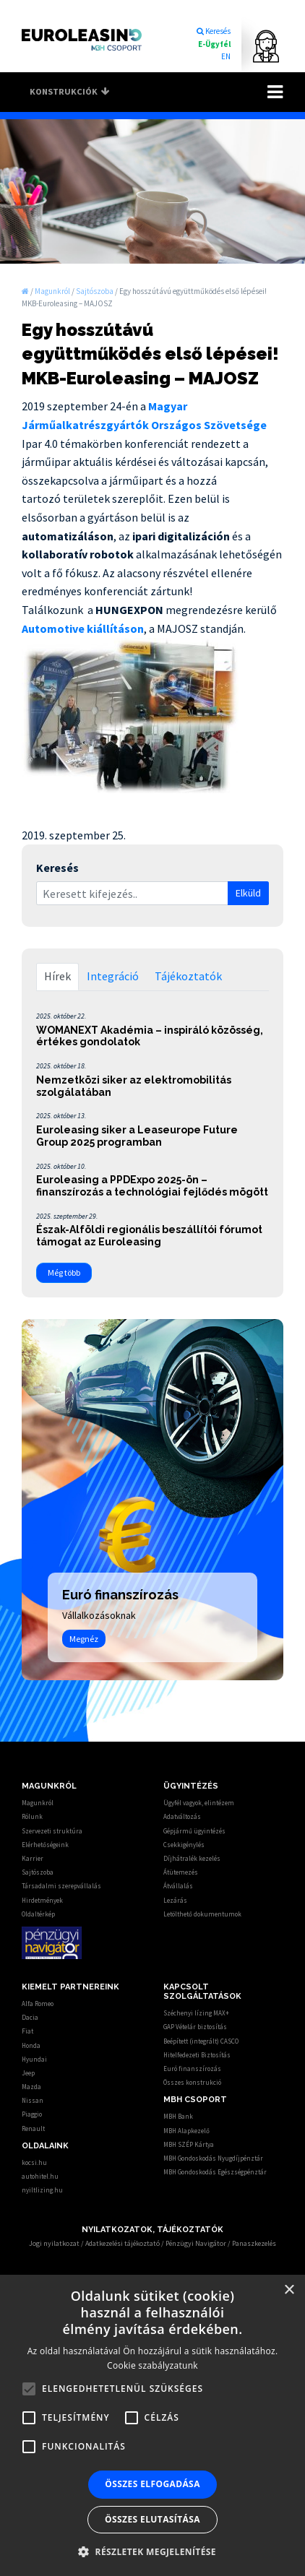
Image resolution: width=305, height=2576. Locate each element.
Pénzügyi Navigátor (196, 2243)
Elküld (248, 892)
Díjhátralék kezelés (191, 1858)
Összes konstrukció (192, 2082)
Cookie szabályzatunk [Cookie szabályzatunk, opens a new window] (152, 2365)
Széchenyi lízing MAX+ (196, 2013)
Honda (31, 2045)
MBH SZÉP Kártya (188, 2144)
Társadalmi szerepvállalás (61, 1886)
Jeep (28, 2073)
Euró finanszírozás (192, 2069)
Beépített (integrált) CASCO (201, 2041)
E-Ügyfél (214, 44)
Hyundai (34, 2059)
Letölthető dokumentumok (202, 1914)
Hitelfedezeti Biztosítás (197, 2055)
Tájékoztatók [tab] (188, 976)
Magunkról (37, 1803)
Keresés (213, 31)
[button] (152, 2551)
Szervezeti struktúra (52, 1831)
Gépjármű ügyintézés (194, 1831)
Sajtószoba (37, 1872)
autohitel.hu (40, 2176)
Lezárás (175, 1900)
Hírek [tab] (57, 976)
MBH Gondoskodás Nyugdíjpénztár (213, 2158)
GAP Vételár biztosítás (195, 2027)
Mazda (31, 2087)
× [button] (288, 2290)
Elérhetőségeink (45, 1845)
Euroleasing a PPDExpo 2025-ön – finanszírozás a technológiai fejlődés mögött (152, 1186)
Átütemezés (180, 1872)
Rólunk (32, 1816)
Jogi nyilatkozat (54, 2243)
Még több (64, 1272)
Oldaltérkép (38, 1914)
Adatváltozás (182, 1816)
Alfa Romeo (37, 2003)
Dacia (30, 2017)
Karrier (32, 1858)
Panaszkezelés (254, 2243)
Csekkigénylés (184, 1845)
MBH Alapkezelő (186, 2131)
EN (226, 56)
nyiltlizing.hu (42, 2190)
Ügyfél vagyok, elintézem (198, 1803)
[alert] (152, 2425)
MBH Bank (178, 2116)
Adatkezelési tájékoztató (122, 2243)
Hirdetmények (42, 1900)
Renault (33, 2128)
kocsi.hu (34, 2162)
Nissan (32, 2100)
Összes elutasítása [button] (152, 2519)
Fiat (27, 2031)
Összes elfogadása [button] (152, 2484)
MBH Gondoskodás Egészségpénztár (215, 2172)
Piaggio (32, 2114)
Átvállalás (178, 1886)
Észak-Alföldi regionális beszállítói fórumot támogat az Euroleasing (149, 1236)
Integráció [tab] (113, 976)
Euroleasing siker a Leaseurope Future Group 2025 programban (137, 1136)
